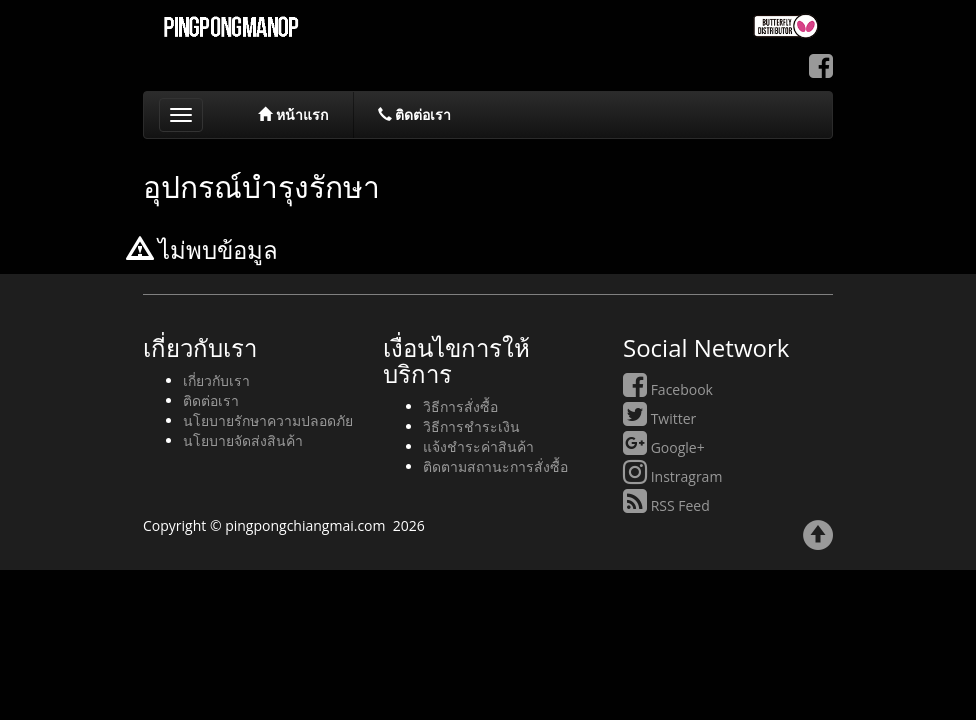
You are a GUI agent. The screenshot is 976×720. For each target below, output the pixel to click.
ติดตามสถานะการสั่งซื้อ (495, 466)
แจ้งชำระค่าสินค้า (478, 446)
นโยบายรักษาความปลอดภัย (268, 420)
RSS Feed (666, 505)
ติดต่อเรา (415, 114)
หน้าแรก (293, 114)
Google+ (664, 447)
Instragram (672, 476)
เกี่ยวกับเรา (216, 380)
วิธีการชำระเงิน (471, 426)
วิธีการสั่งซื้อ (460, 406)
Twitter (659, 418)
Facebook (668, 389)
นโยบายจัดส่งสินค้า (243, 440)
